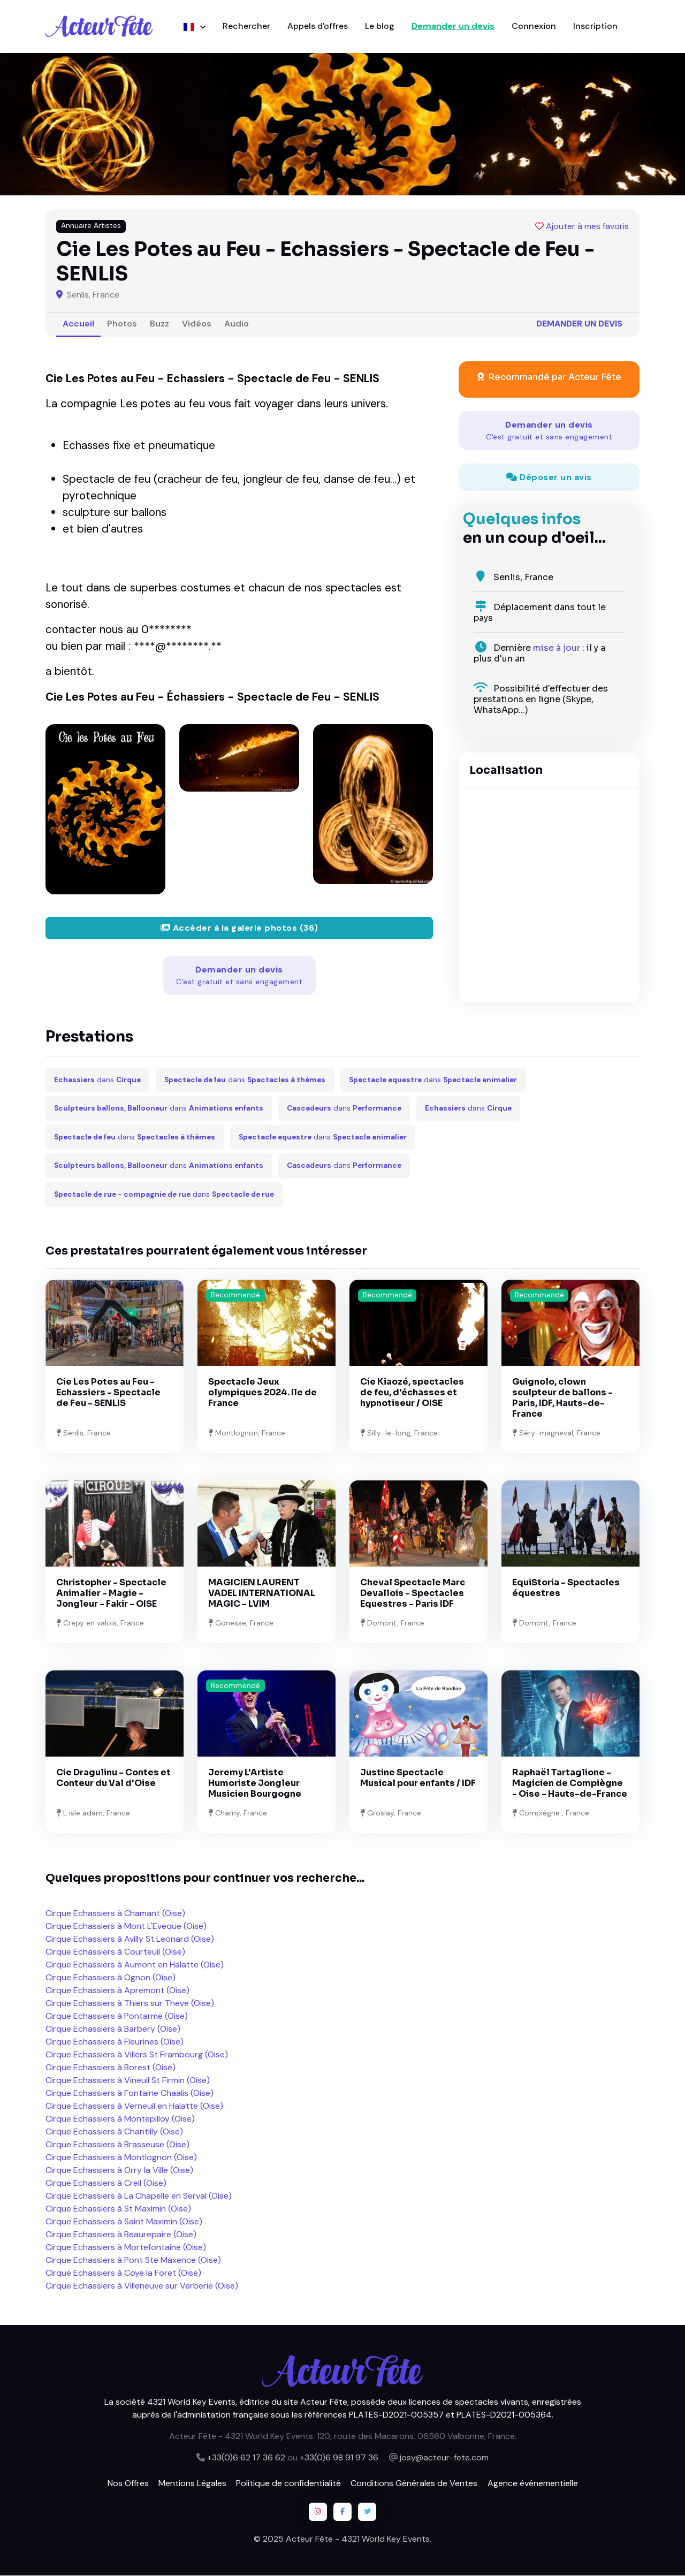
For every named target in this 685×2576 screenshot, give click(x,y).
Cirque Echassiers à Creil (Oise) (105, 2183)
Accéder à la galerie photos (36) (239, 928)
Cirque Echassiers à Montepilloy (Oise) (120, 2119)
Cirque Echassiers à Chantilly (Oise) (114, 2132)
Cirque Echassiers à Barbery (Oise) (112, 2029)
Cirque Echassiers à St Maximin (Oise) (118, 2209)
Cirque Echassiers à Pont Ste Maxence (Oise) (133, 2260)
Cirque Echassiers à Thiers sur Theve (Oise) (129, 2003)
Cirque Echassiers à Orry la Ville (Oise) (119, 2170)
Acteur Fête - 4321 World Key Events (358, 2539)
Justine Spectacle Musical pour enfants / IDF (418, 1778)
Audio (236, 324)
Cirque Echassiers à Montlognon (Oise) (121, 2157)
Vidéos (196, 324)
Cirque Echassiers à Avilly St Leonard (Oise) (129, 1939)
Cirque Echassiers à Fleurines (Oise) (114, 2042)
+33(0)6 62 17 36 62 (246, 2458)
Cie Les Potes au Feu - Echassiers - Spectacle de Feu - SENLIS (108, 1393)
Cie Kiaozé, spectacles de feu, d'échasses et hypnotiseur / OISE (412, 1393)
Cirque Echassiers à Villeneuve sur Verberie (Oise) (141, 2286)
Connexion (534, 26)
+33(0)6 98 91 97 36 (339, 2458)
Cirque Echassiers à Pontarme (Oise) (116, 2016)
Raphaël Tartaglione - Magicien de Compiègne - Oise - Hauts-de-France (569, 1783)
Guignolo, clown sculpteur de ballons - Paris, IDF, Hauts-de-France (562, 1398)
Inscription (595, 26)
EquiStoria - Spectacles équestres (566, 1588)
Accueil (78, 324)
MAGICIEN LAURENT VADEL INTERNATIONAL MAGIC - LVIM (261, 1593)
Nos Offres (128, 2483)
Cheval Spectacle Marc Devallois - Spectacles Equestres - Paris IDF (412, 1593)
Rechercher (246, 26)
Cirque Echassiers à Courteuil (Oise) (115, 1952)
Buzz (159, 324)
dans (97, 1080)
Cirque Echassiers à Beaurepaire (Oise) (120, 2234)
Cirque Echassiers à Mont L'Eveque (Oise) (126, 1926)
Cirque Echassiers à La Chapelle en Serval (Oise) (138, 2196)
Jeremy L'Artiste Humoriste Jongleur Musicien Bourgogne (254, 1783)
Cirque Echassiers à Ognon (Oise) (110, 1978)
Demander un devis (453, 26)
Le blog (379, 26)
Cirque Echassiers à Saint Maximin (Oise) (123, 2222)
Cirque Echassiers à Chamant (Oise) (115, 1913)
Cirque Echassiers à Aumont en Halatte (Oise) (134, 1965)
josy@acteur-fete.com (444, 2458)
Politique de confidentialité (288, 2483)
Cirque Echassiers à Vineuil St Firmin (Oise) (127, 2080)
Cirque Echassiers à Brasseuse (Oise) (117, 2145)
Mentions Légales (192, 2483)
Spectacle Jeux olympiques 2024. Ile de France (262, 1393)
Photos (122, 324)
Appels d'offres (317, 26)
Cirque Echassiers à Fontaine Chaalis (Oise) (129, 2093)
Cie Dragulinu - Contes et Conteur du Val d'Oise (113, 1778)
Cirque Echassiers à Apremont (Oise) (117, 1990)
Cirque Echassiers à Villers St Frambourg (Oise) (136, 2055)
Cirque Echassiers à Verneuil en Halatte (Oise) (134, 2106)
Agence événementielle (533, 2483)
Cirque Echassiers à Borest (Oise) (110, 2067)
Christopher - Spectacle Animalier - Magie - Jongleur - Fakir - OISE (111, 1593)
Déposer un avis (549, 477)
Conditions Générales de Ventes (414, 2483)
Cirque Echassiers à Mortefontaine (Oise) (125, 2247)
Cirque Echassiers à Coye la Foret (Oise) (123, 2273)
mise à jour (556, 648)
